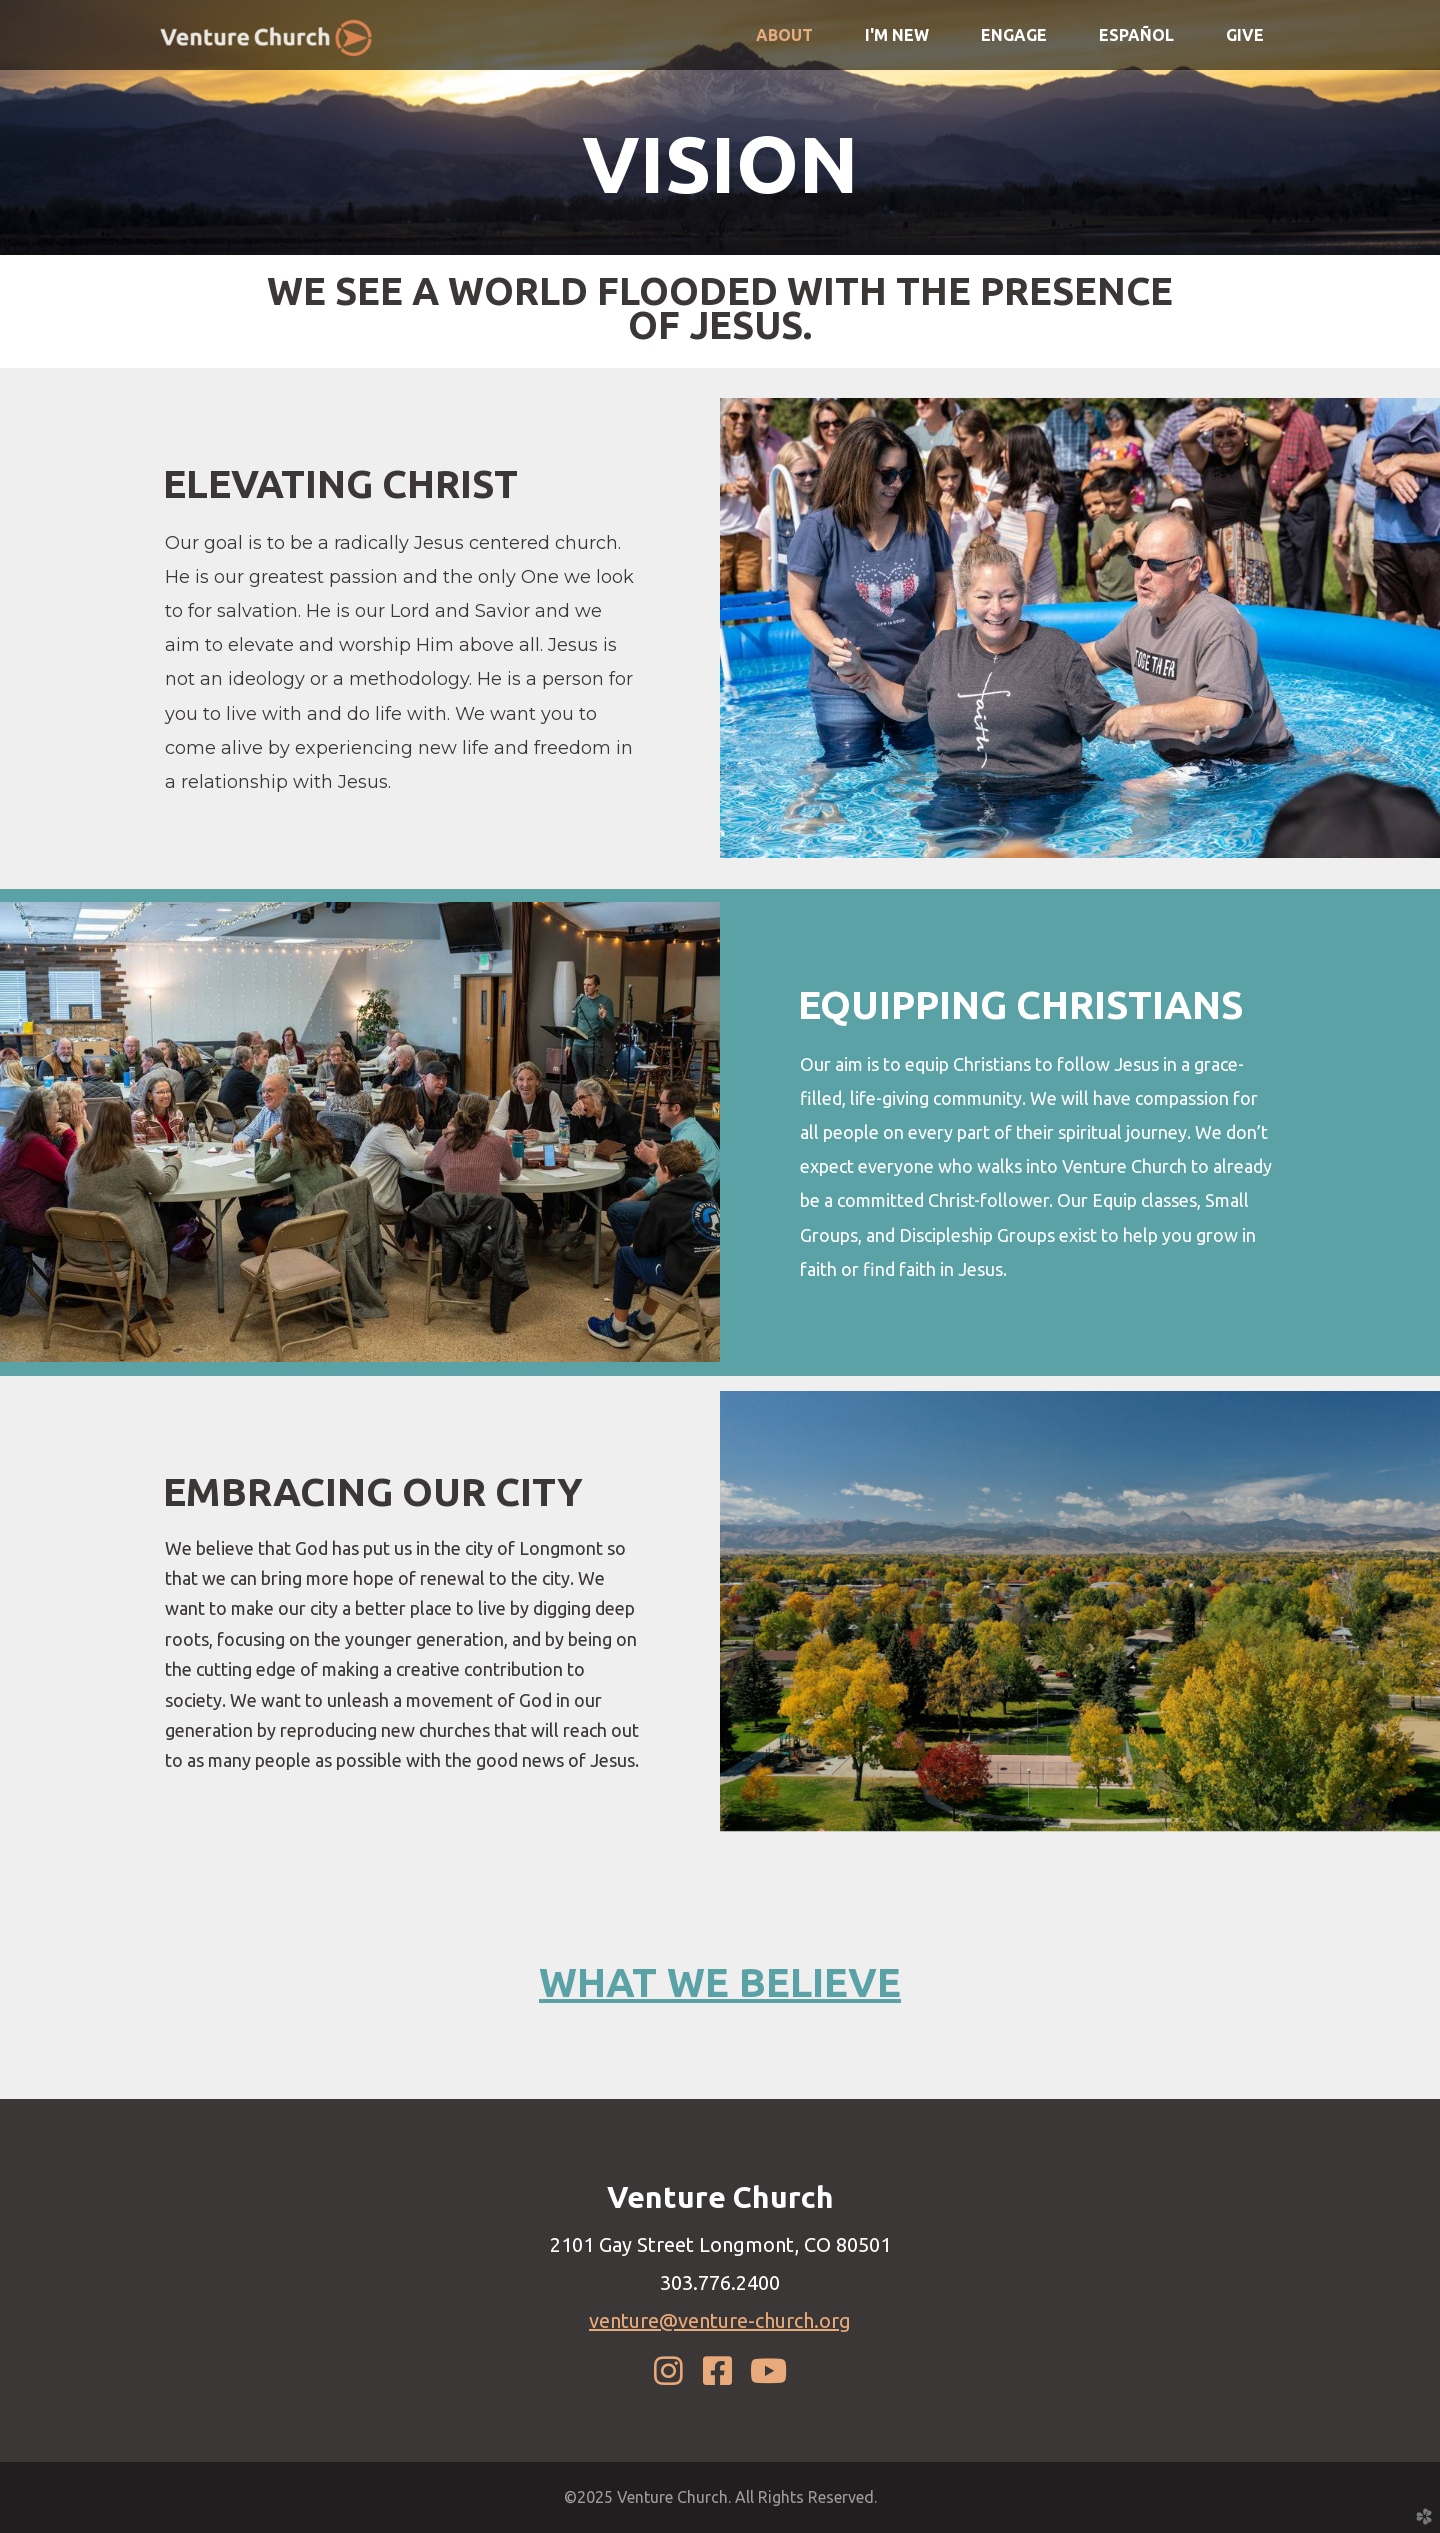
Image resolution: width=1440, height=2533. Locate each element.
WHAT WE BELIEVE (720, 1982)
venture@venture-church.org (720, 2320)
